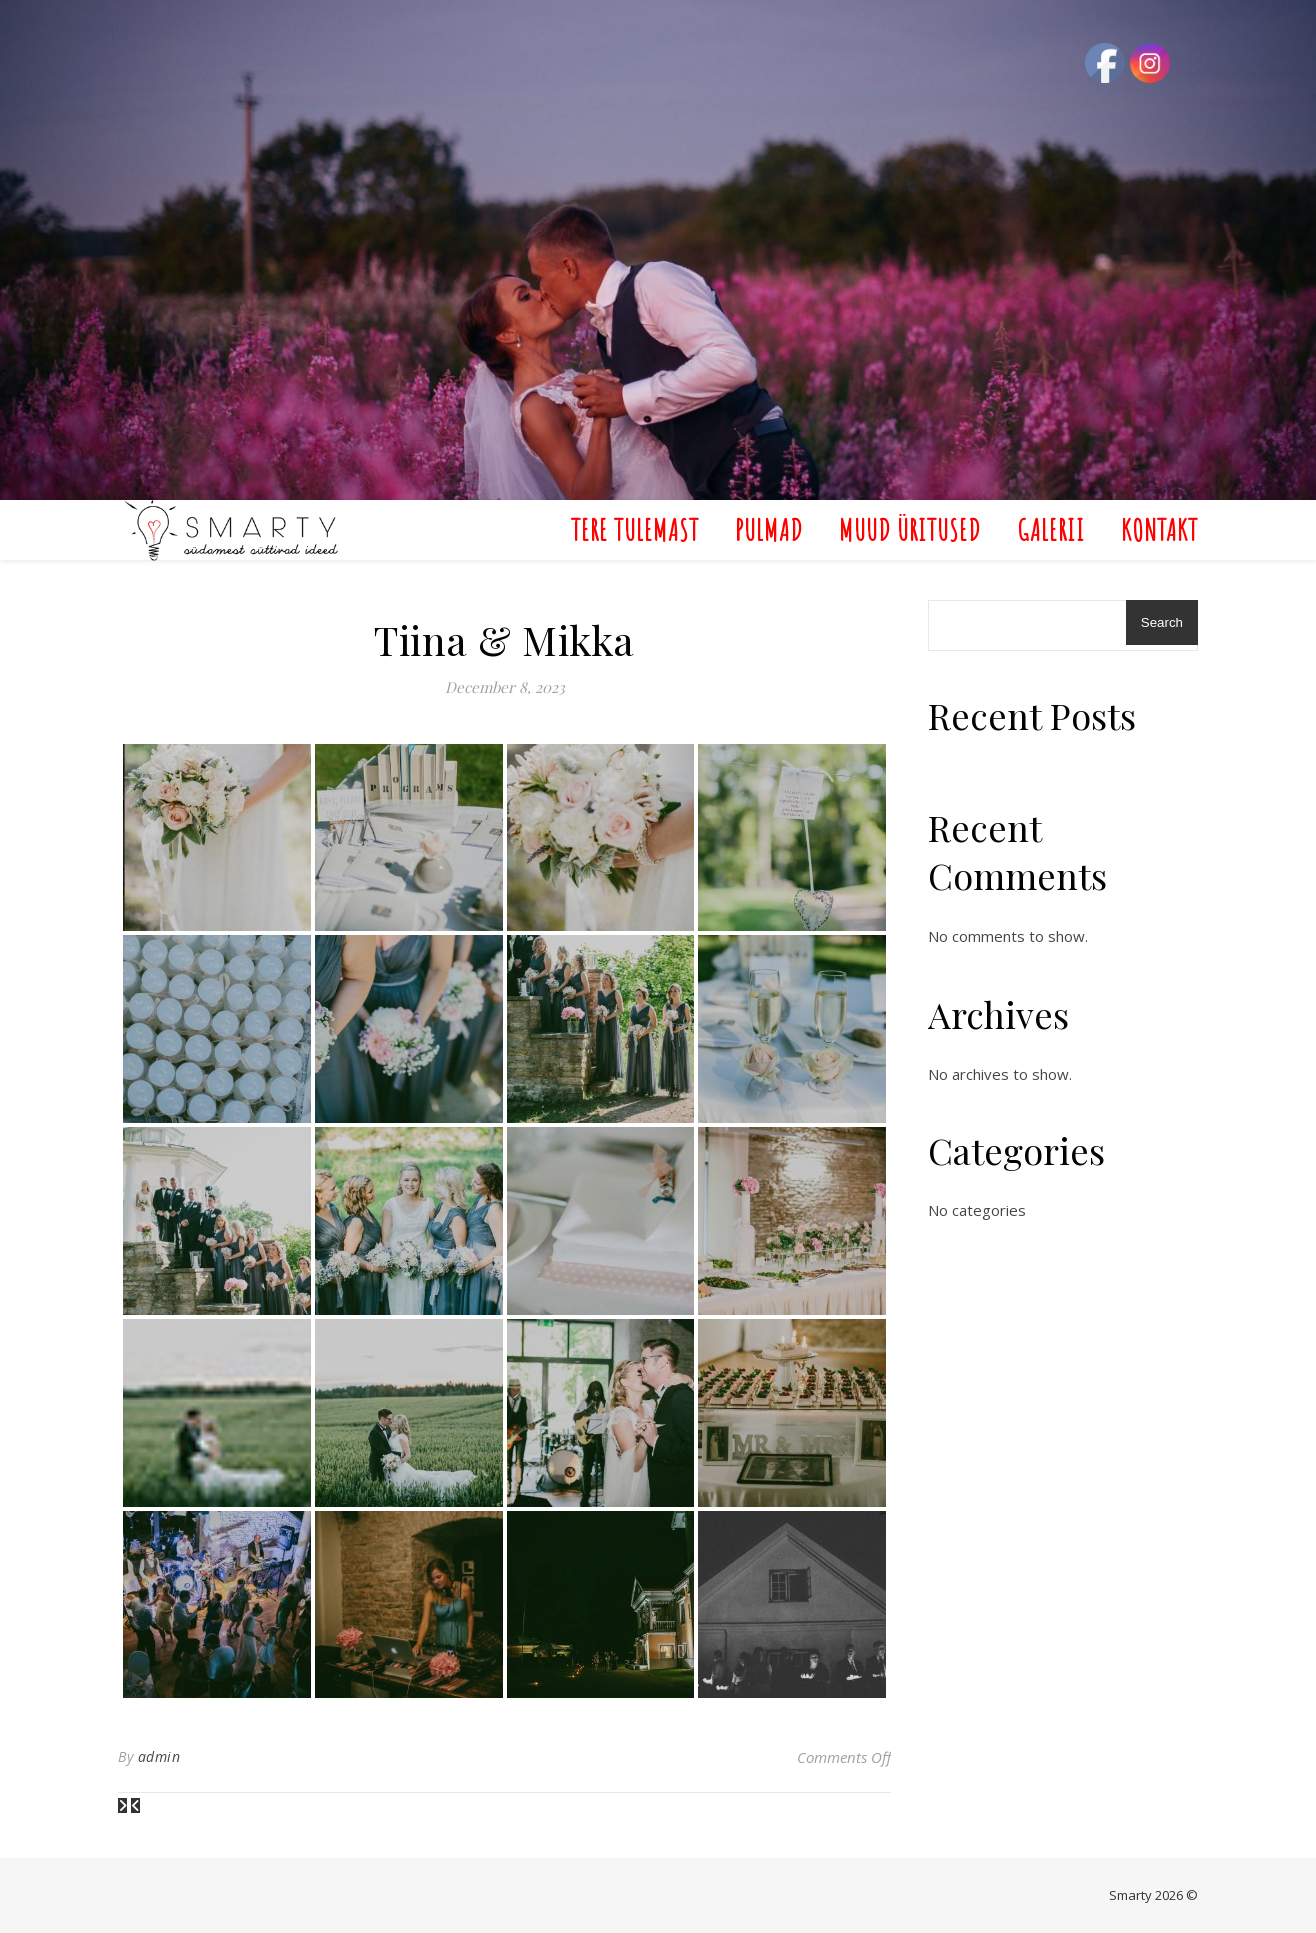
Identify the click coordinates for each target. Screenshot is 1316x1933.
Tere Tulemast (635, 529)
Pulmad (769, 529)
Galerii (1051, 529)
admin (159, 1756)
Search (1162, 622)
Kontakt (1159, 529)
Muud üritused (910, 529)
